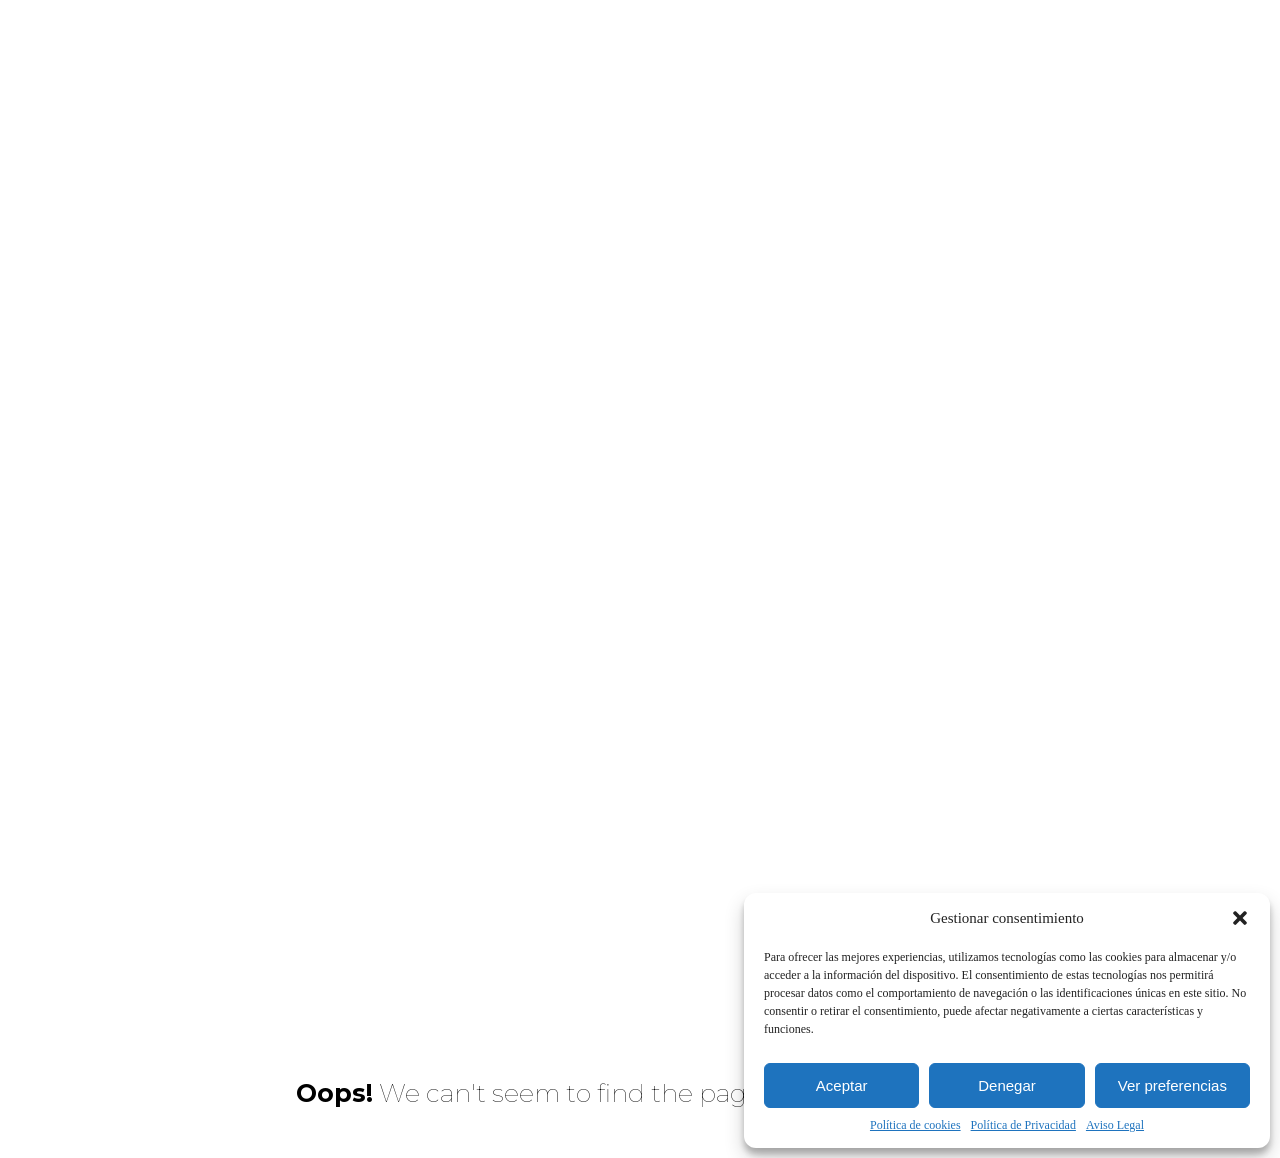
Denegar (1007, 1085)
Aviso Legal (1115, 1125)
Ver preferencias (1172, 1085)
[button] (1240, 918)
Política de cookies (915, 1125)
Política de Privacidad (1023, 1125)
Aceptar (842, 1085)
